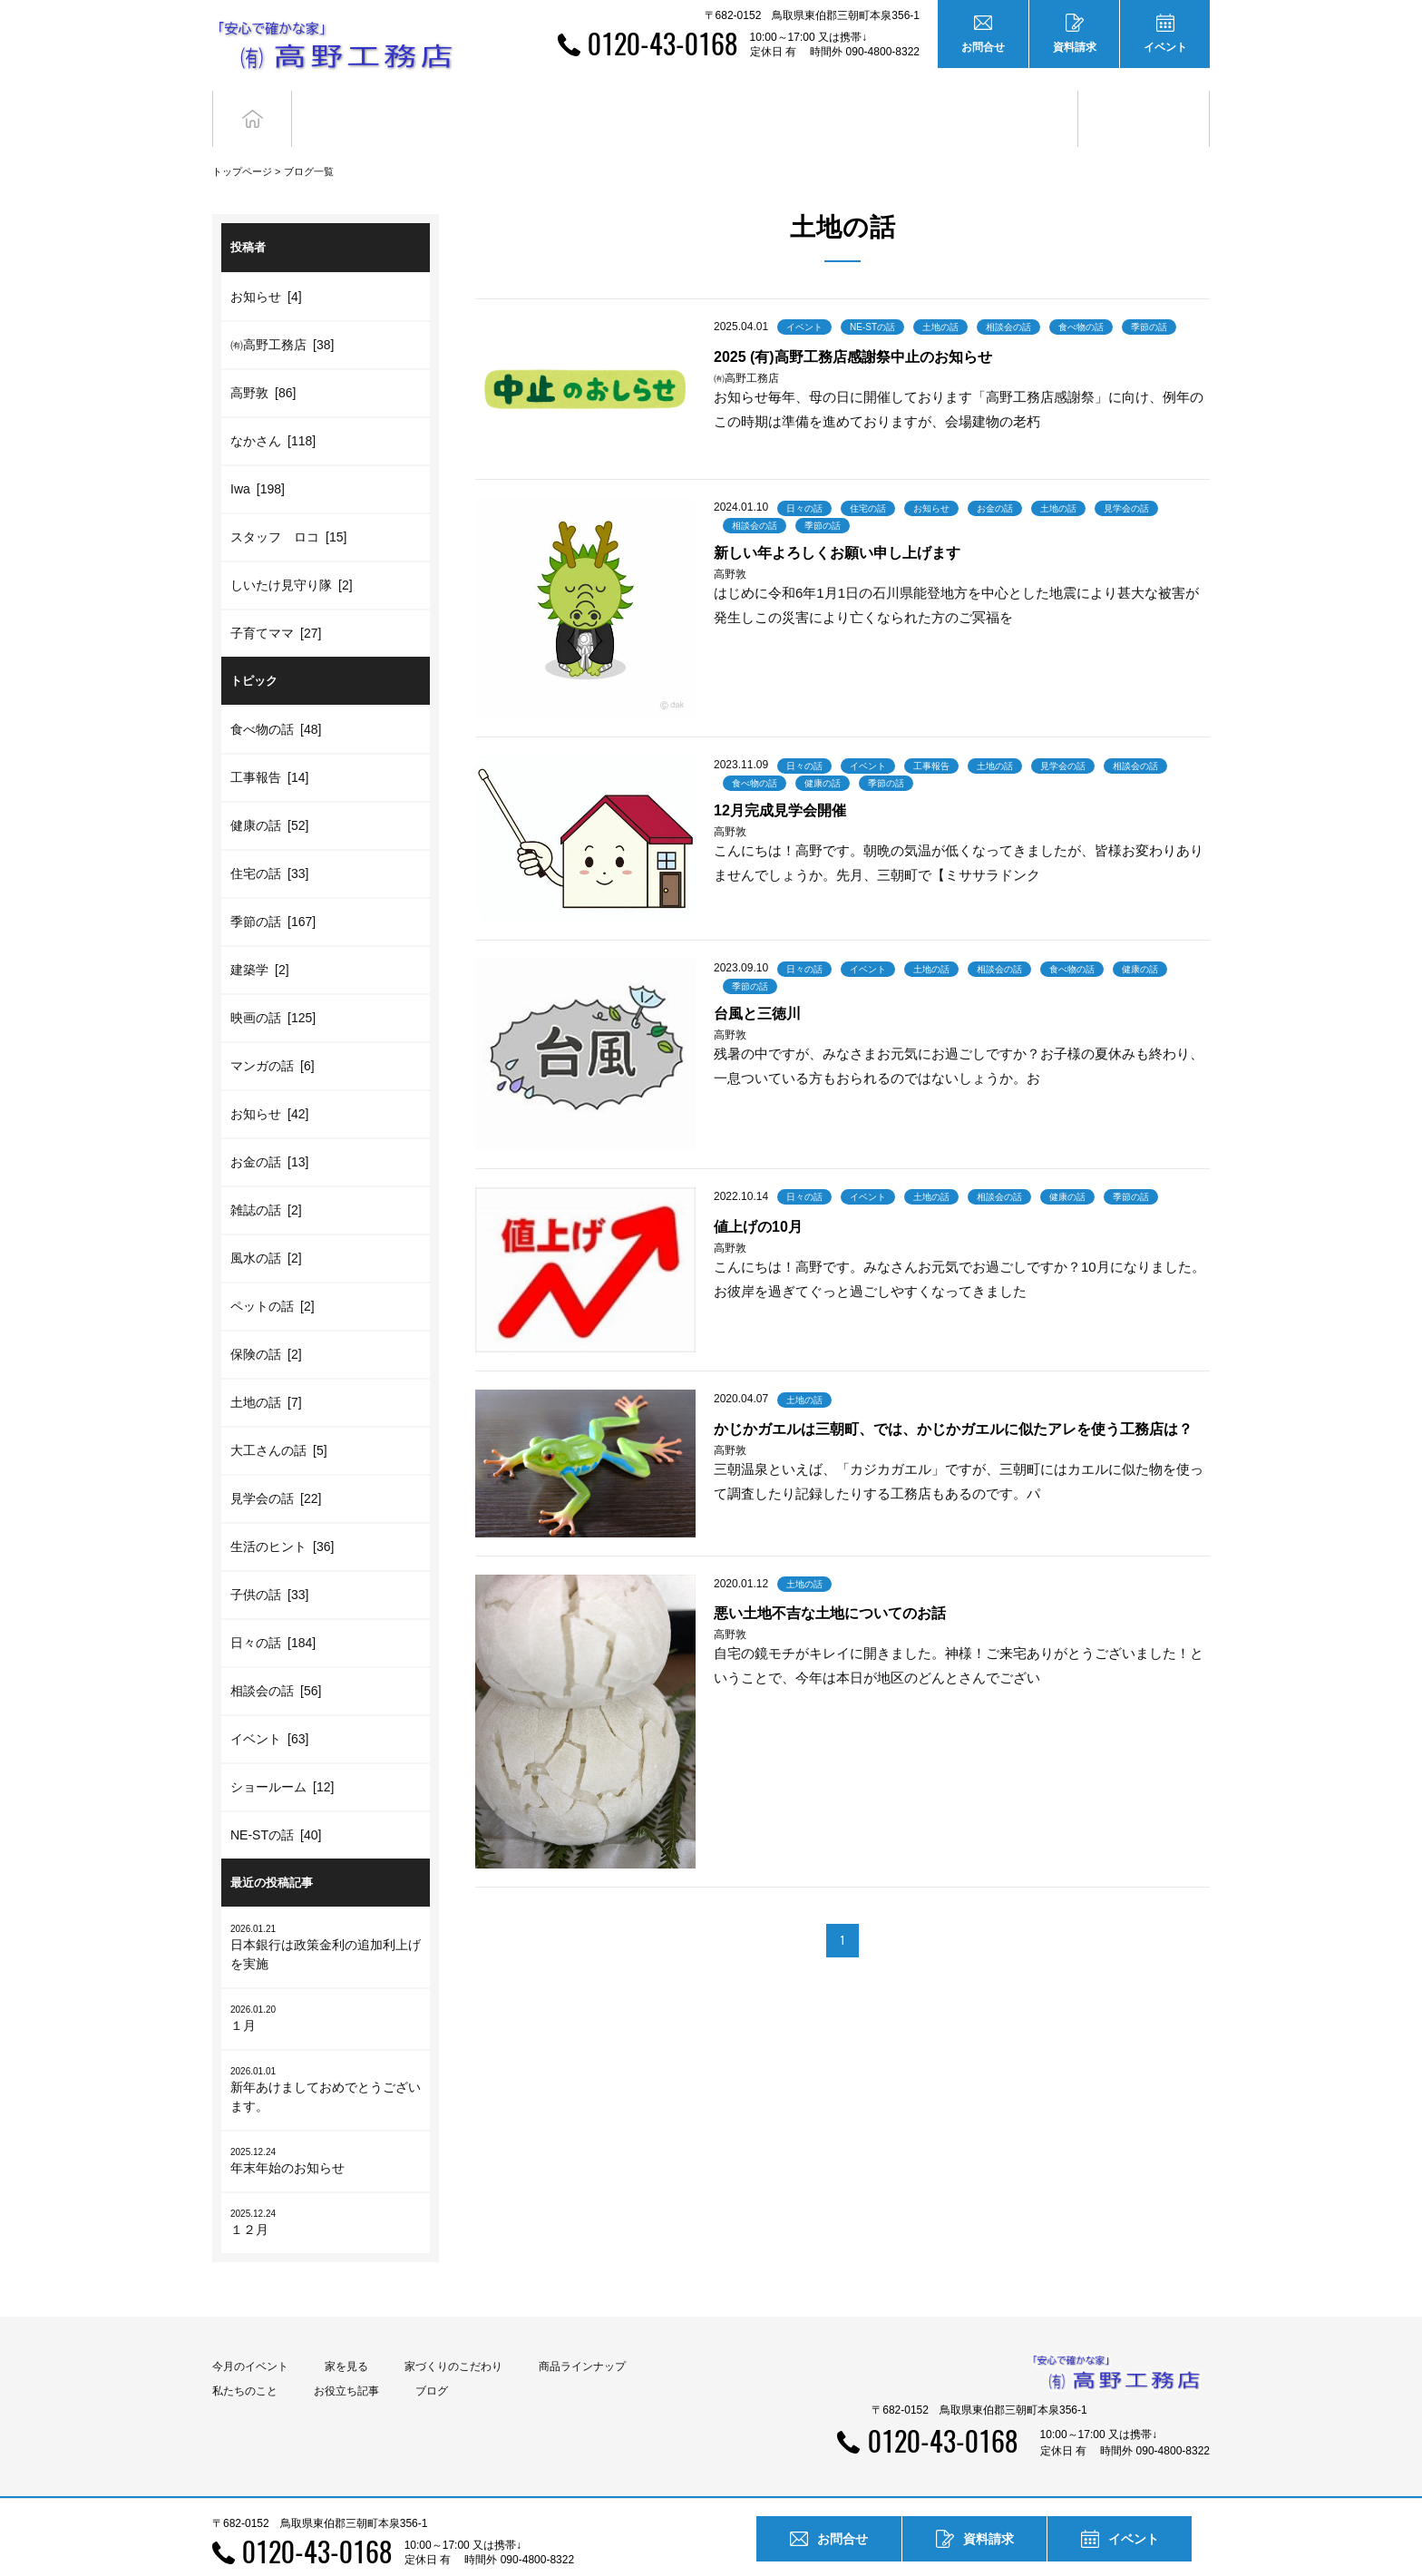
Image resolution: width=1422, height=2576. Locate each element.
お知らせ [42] (269, 1081)
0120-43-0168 (662, 43)
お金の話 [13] (269, 1129)
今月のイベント (250, 2333)
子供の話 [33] (269, 1562)
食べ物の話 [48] (275, 696)
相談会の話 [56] (275, 1658)
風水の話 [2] (266, 1225)
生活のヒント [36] (282, 1514)
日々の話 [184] (273, 1610)
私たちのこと (245, 2358)
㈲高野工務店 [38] (282, 311)
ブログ (1144, 102)
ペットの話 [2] (272, 1273)
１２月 (325, 2189)
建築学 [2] (259, 937)
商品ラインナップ (582, 2333)
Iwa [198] (257, 455)
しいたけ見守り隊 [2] (291, 551)
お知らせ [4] (266, 263)
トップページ (242, 138)
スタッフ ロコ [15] (288, 503)
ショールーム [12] (282, 1754)
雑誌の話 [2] (266, 1177)
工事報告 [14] (269, 744)
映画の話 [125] (273, 985)
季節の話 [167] (273, 889)
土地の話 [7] (266, 1369)
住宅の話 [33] (269, 841)
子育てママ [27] (275, 599)
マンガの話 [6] (272, 1033)
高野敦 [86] (263, 359)
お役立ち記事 (1013, 102)
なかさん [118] (273, 407)
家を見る (346, 2333)
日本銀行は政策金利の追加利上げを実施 (325, 1913)
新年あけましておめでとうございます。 (325, 2056)
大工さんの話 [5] (278, 1417)
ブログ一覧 (309, 138)
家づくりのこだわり (453, 2333)
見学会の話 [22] (275, 1466)
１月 (325, 1985)
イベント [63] (269, 1706)
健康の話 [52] (269, 792)
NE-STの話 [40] (275, 1802)
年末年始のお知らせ (325, 2127)
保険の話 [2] (266, 1321)
